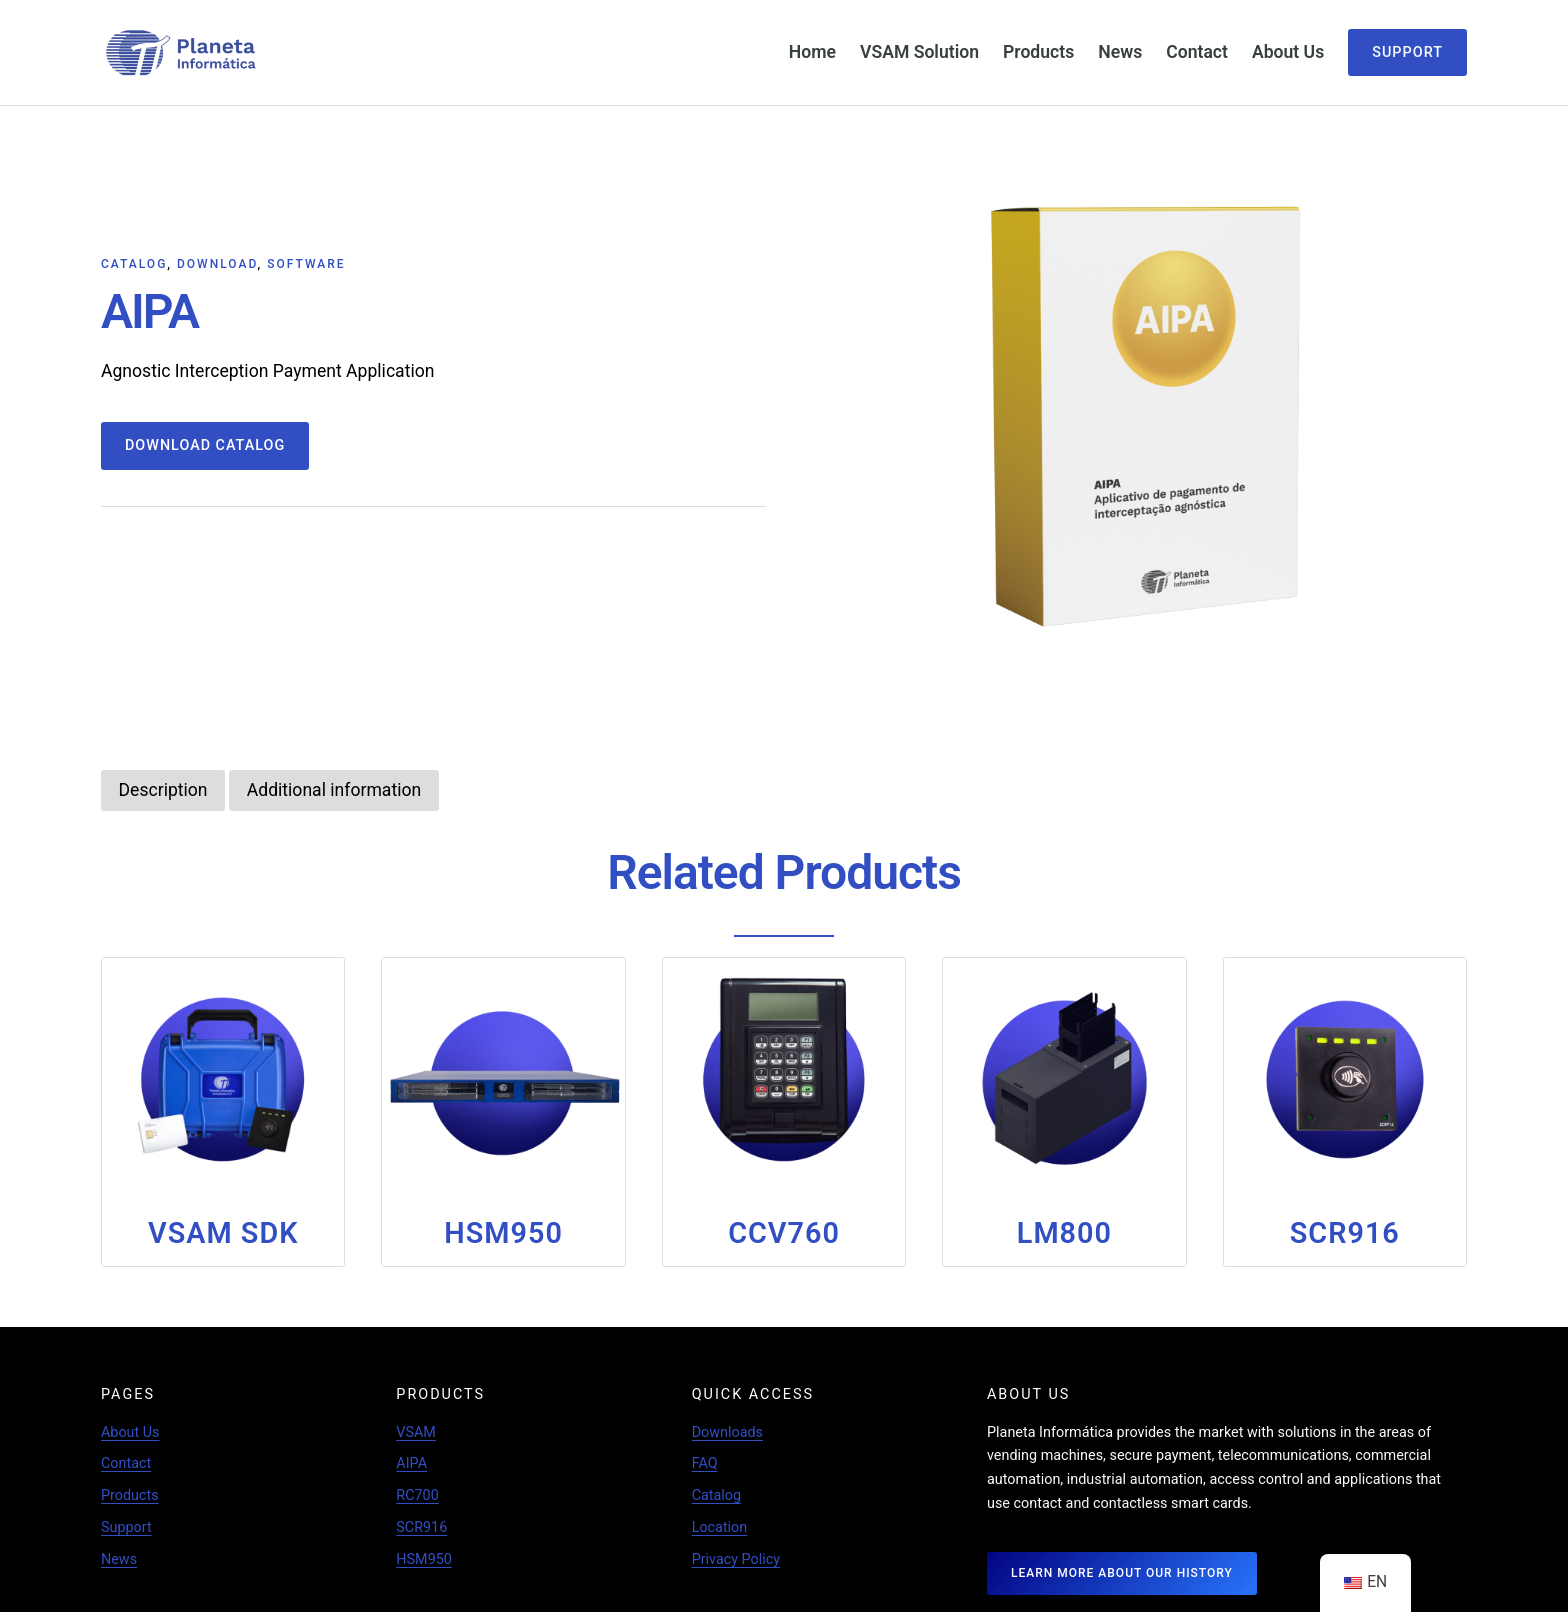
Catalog (134, 263)
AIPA (411, 1462)
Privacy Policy (736, 1558)
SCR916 (421, 1526)
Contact (126, 1462)
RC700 (417, 1494)
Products (130, 1494)
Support (1407, 52)
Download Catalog (205, 445)
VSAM (416, 1431)
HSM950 (424, 1558)
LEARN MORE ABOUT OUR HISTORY (1122, 1572)
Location (720, 1526)
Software (306, 263)
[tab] (163, 790)
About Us (130, 1431)
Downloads (728, 1431)
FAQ (705, 1462)
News (119, 1558)
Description (163, 789)
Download (217, 263)
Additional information (335, 789)
